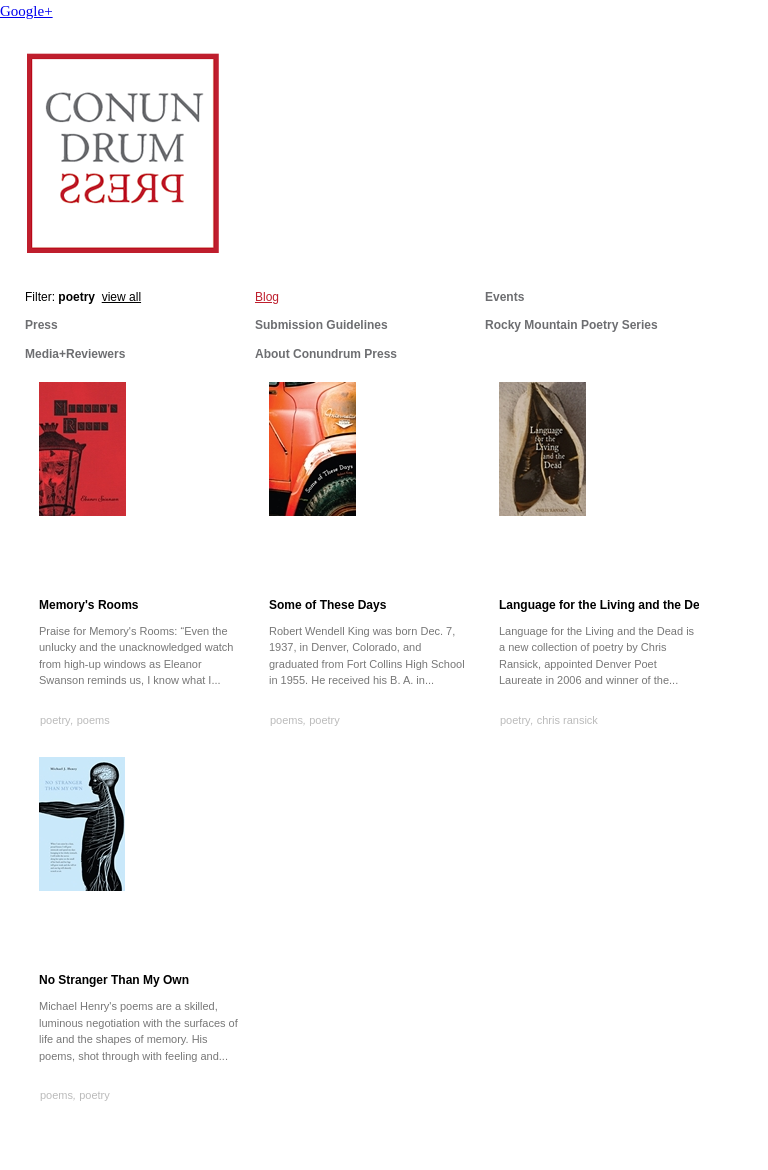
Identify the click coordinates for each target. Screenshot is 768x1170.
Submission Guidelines (321, 325)
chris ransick (567, 720)
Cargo (748, 1150)
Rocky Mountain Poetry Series (571, 325)
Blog (267, 297)
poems (93, 720)
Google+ (26, 11)
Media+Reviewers (75, 354)
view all (121, 297)
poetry (55, 720)
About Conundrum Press (326, 354)
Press (41, 325)
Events (504, 297)
